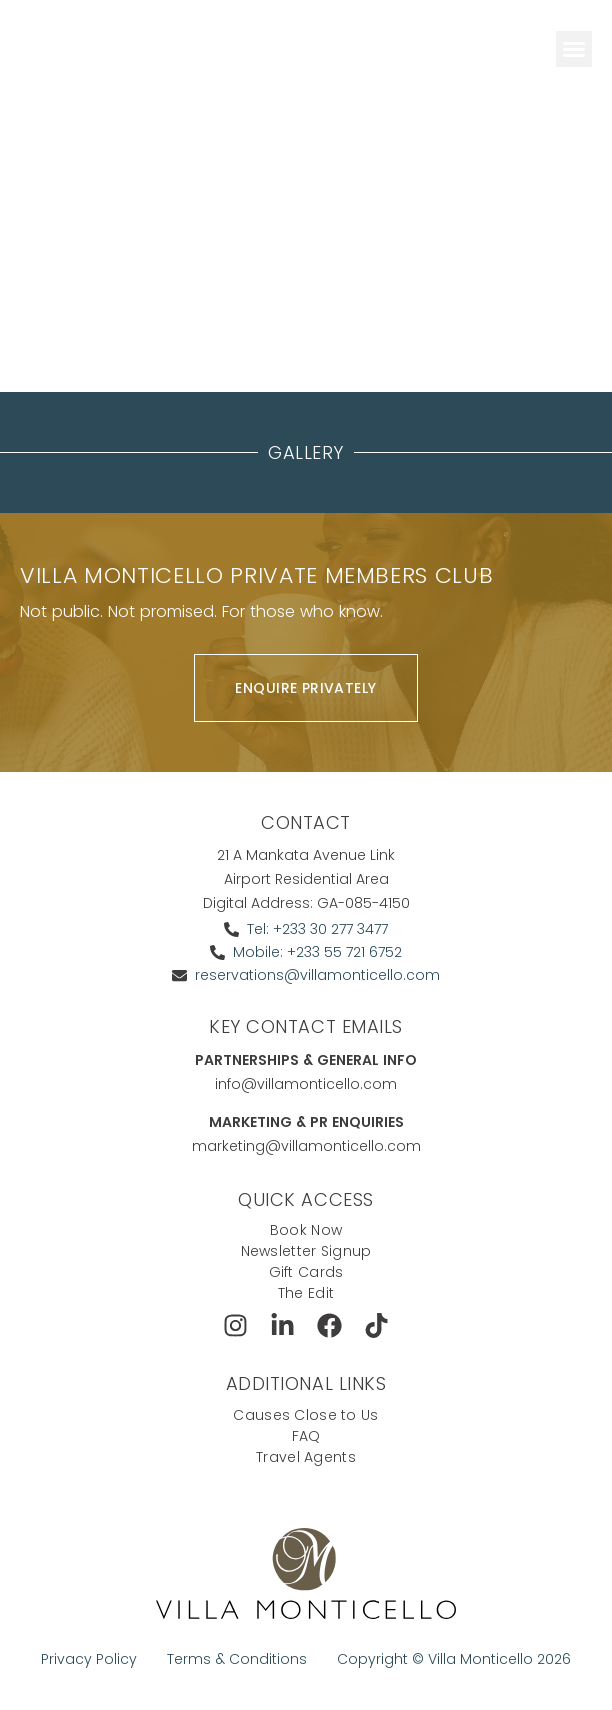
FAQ (306, 1436)
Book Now (306, 1230)
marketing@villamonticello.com (306, 1146)
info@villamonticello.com (306, 1084)
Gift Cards (306, 1272)
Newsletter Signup (306, 1251)
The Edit (306, 1293)
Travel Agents (306, 1457)
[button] (574, 49)
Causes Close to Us (305, 1415)
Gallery (306, 452)
